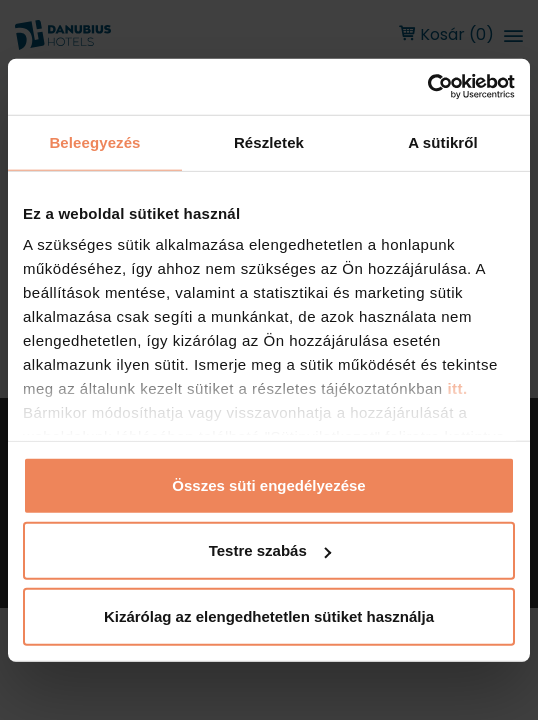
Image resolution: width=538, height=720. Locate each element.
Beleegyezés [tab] (94, 141)
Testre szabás (270, 550)
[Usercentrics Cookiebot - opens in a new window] (427, 87)
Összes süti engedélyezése (268, 484)
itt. (455, 388)
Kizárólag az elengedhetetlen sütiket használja (269, 615)
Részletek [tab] (269, 141)
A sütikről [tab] (443, 141)
